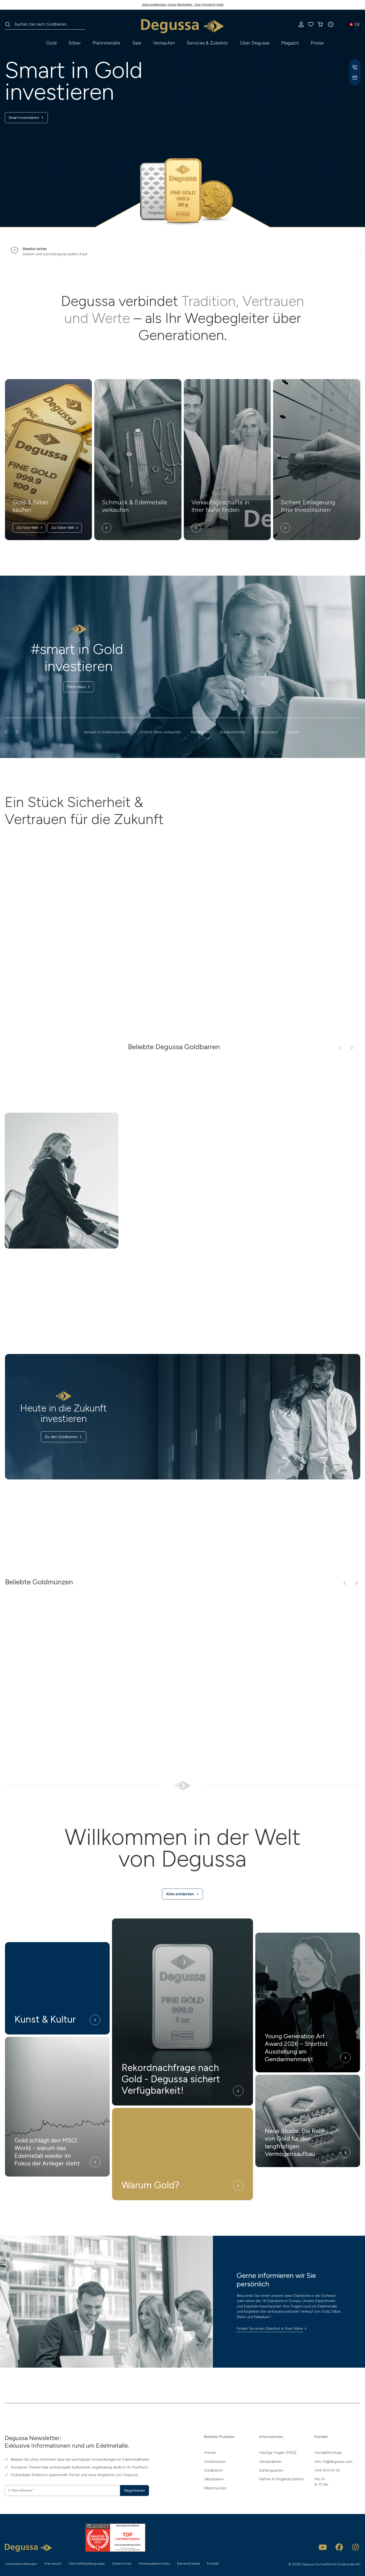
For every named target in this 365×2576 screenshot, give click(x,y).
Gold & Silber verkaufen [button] (160, 732)
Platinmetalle (106, 43)
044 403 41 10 (327, 2470)
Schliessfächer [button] (233, 732)
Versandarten (270, 2461)
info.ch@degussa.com (333, 2461)
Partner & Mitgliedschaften (281, 2479)
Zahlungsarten (271, 2470)
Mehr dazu (78, 687)
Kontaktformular (328, 2452)
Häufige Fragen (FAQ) (277, 2452)
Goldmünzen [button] (266, 732)
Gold (51, 43)
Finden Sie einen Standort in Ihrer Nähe (272, 2328)
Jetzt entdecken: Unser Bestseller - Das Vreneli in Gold (182, 5)
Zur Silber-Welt (65, 527)
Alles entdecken (182, 1894)
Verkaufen (164, 43)
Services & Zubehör (207, 43)
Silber (74, 43)
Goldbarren (213, 2470)
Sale (136, 43)
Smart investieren (26, 117)
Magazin (290, 43)
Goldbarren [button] (200, 732)
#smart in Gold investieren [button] (107, 732)
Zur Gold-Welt (30, 527)
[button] (330, 24)
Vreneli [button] (293, 732)
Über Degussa (254, 43)
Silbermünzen (215, 2488)
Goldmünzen (215, 2461)
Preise (317, 43)
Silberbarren (214, 2479)
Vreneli (210, 2452)
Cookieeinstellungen (21, 2564)
